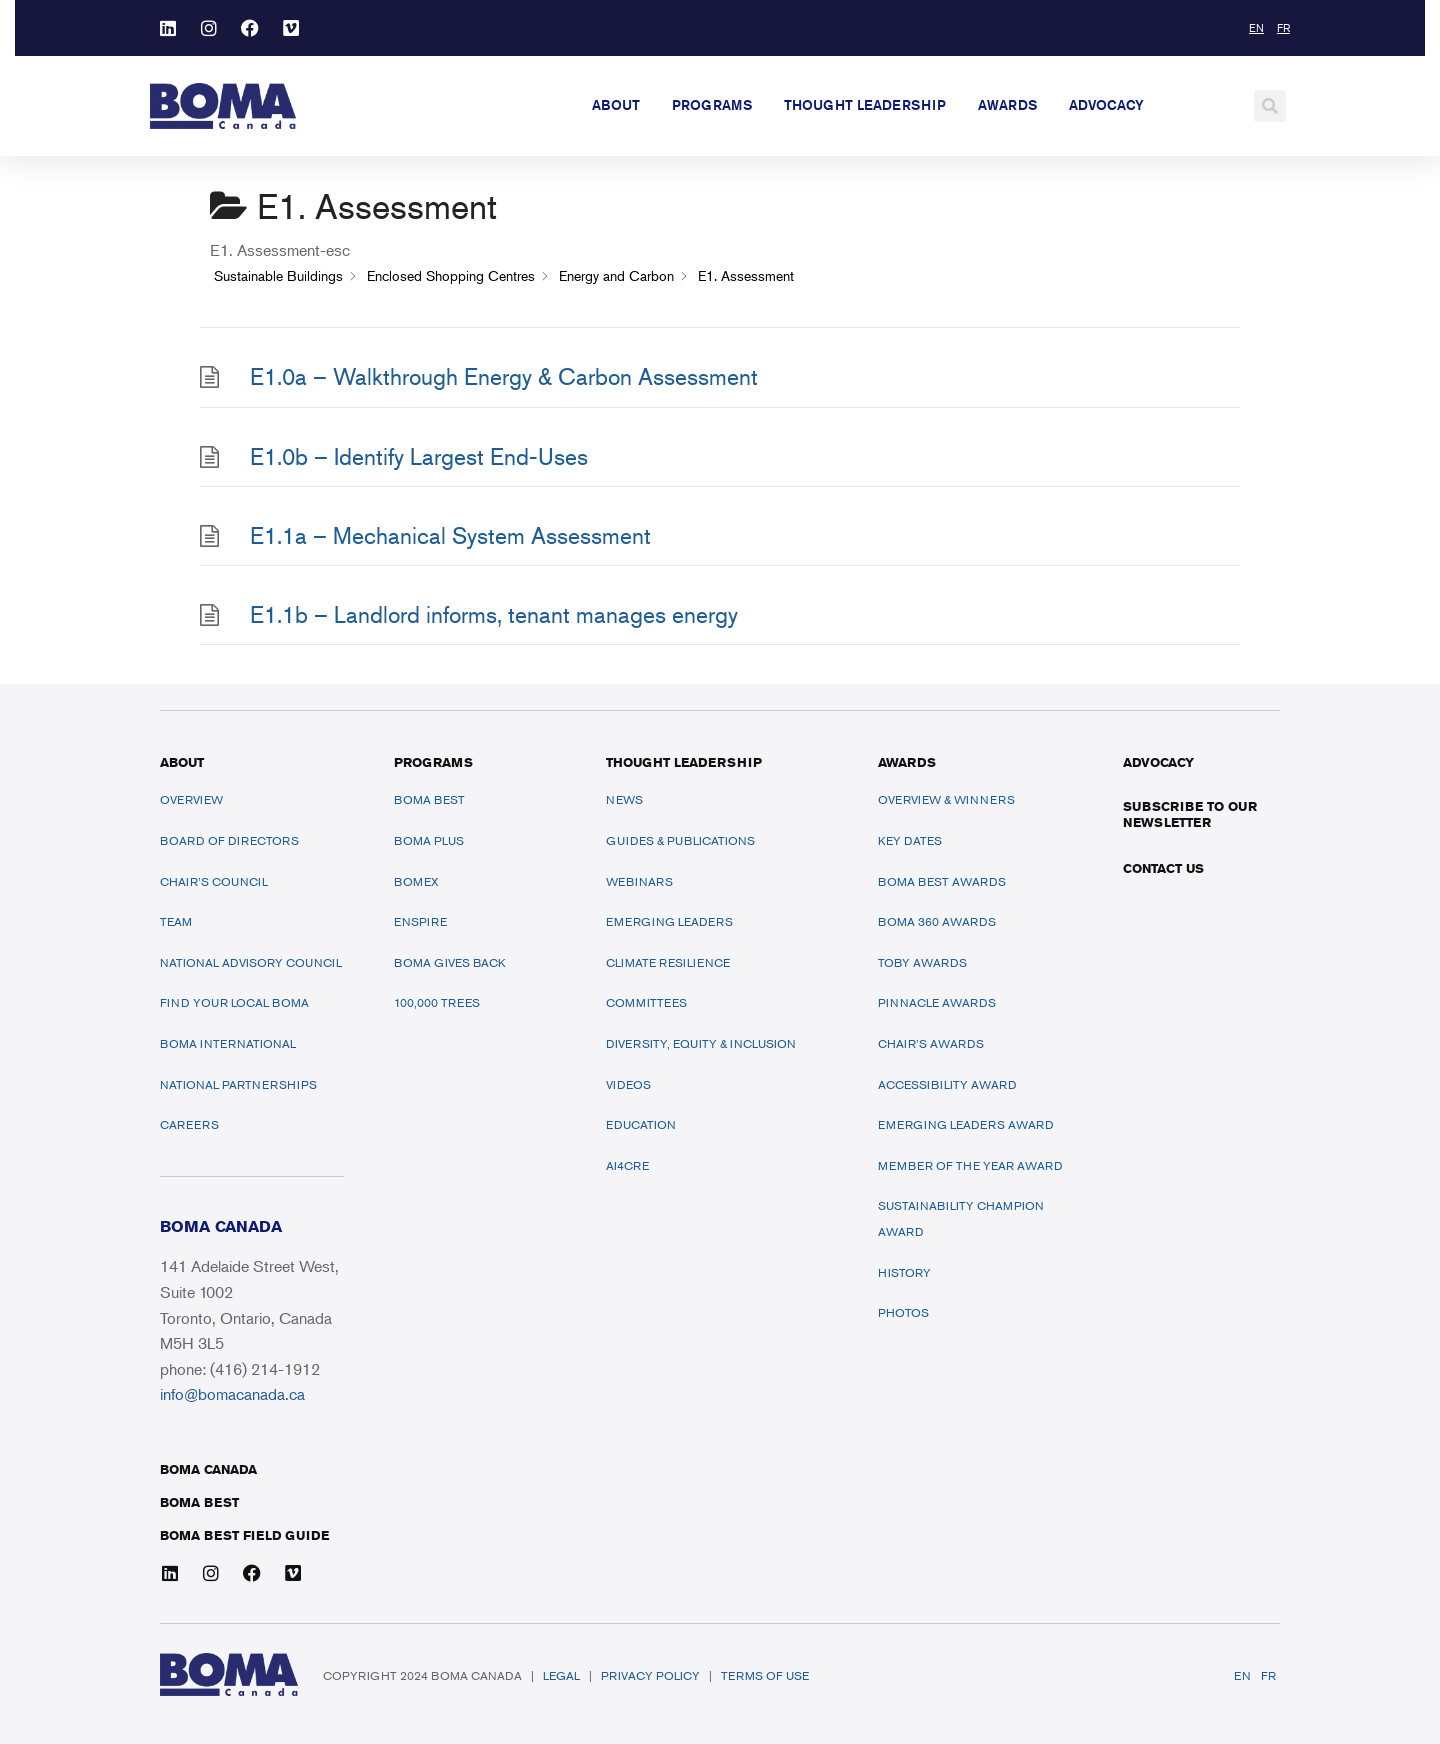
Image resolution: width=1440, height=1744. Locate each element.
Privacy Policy (650, 1675)
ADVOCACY (1158, 762)
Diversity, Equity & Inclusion (701, 1043)
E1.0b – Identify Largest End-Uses (419, 456)
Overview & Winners (946, 799)
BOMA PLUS (429, 840)
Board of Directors (229, 840)
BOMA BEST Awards (942, 881)
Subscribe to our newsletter (1190, 814)
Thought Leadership (865, 105)
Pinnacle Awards (937, 1002)
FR (1268, 1675)
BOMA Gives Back (450, 962)
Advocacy (1106, 105)
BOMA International (228, 1043)
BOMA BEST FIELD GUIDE (244, 1535)
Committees (646, 1002)
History (904, 1272)
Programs (712, 105)
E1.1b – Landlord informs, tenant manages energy (494, 614)
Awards (1007, 105)
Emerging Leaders (669, 921)
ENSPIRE (420, 921)
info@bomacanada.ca (232, 1394)
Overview (191, 799)
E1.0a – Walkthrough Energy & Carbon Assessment (504, 376)
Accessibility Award (947, 1084)
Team (176, 921)
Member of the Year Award (970, 1165)
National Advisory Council (251, 962)
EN (1242, 1675)
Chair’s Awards (931, 1043)
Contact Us (1163, 868)
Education (641, 1124)
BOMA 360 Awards (937, 921)
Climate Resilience (668, 962)
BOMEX (416, 881)
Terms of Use (765, 1675)
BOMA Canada (208, 1469)
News (624, 799)
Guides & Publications (680, 840)
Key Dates (910, 840)
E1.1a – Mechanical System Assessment (450, 535)
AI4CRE (627, 1165)
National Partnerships (238, 1084)
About (616, 105)
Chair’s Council (214, 881)
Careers (189, 1124)
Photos (903, 1312)
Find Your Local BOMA (234, 1002)
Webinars (639, 881)
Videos (628, 1084)
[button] (1270, 106)
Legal (561, 1675)
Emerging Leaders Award (966, 1124)
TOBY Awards (922, 962)
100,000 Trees (437, 1002)
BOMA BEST (199, 1502)
